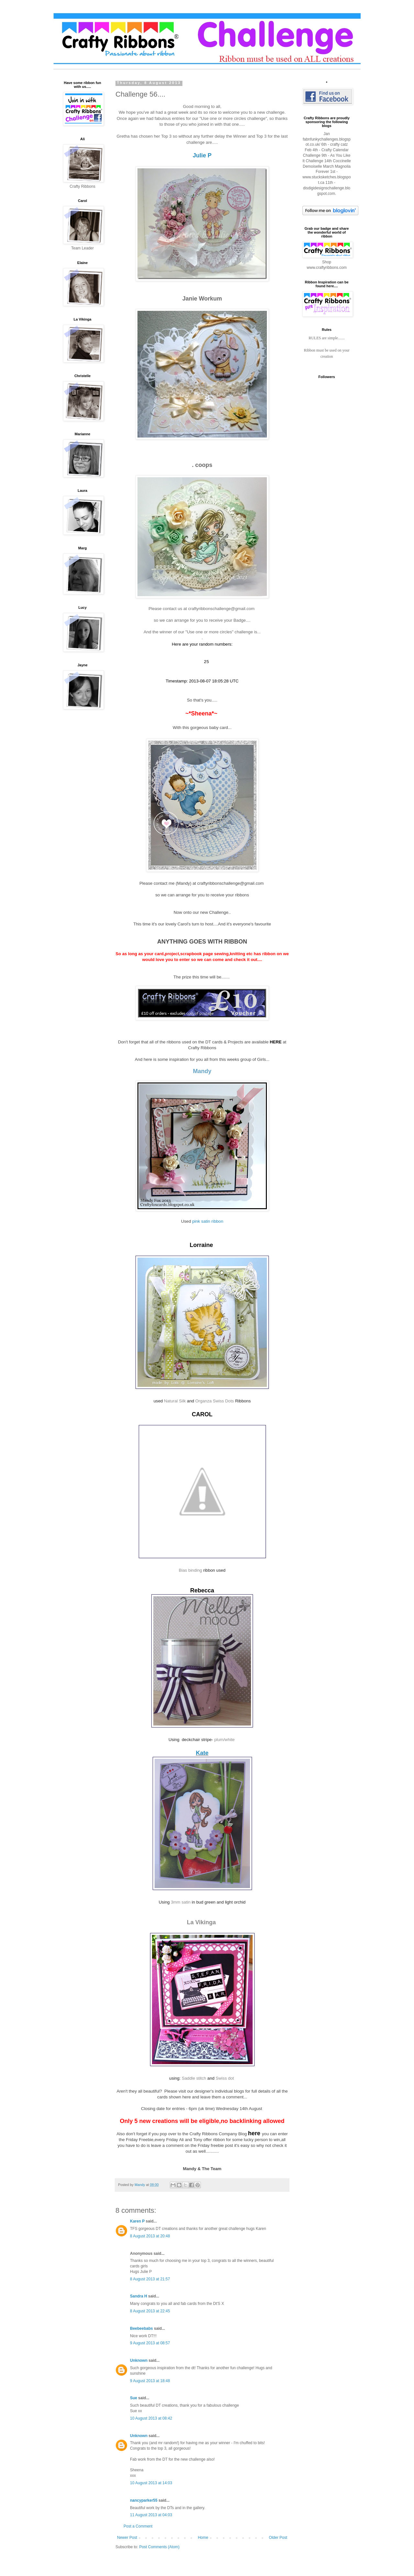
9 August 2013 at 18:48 (150, 2383)
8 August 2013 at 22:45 (150, 2313)
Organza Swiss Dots (214, 1402)
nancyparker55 (144, 2502)
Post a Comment (138, 2528)
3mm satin (181, 1904)
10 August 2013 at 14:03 (151, 2485)
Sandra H (138, 2298)
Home (203, 2539)
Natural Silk (175, 1402)
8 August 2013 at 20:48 (150, 2238)
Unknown (138, 2362)
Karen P (137, 2223)
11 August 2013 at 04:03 (151, 2517)
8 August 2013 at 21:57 (150, 2281)
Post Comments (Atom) (159, 2549)
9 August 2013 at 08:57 (150, 2345)
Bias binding (190, 1572)
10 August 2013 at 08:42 (151, 2420)
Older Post (278, 2539)
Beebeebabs (141, 2330)
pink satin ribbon (207, 1223)
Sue (133, 2400)
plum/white (225, 1741)
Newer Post (127, 2539)
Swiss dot (225, 2080)
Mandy (202, 1073)
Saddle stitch (194, 2080)
